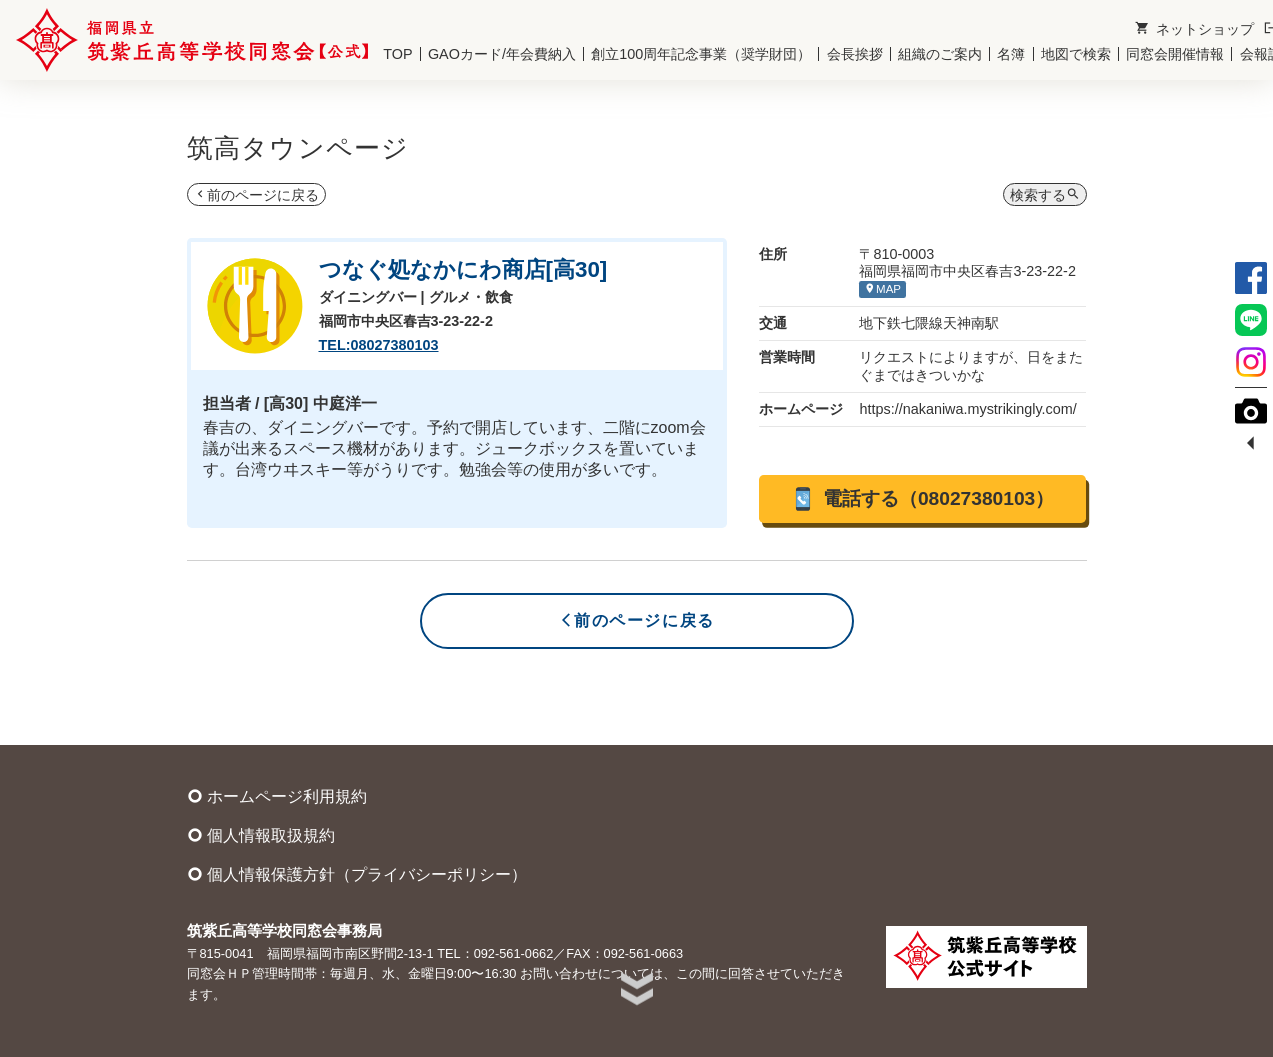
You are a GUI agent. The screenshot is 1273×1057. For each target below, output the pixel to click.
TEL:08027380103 (379, 345)
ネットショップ (1194, 28)
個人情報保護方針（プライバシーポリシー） (357, 874)
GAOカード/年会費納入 (502, 54)
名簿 (1011, 54)
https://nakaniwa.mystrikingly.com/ (967, 409)
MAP (882, 288)
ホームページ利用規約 (277, 796)
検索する (1045, 194)
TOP (397, 54)
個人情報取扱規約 (261, 835)
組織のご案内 (940, 54)
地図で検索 (1076, 54)
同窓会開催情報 (1175, 54)
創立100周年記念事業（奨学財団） (701, 54)
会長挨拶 (855, 54)
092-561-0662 (514, 953)
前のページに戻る (256, 194)
